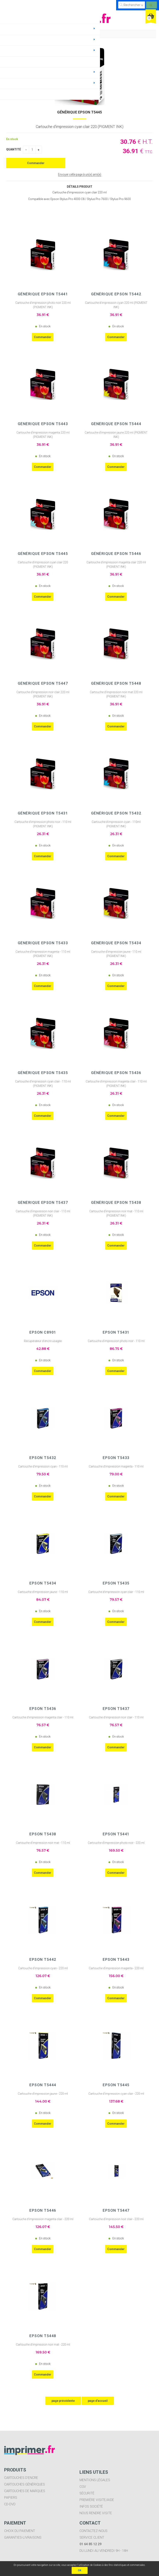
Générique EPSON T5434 (116, 943)
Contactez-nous (93, 2531)
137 (116, 2101)
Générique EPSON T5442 (116, 294)
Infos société (91, 2506)
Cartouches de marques (24, 2491)
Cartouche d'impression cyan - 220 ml (43, 1968)
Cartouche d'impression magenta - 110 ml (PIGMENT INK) (43, 954)
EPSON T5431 (116, 1332)
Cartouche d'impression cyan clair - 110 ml (116, 1592)
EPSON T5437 (116, 1709)
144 (43, 2101)
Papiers (10, 2498)
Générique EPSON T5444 (116, 424)
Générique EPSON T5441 (43, 294)
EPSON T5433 (116, 1458)
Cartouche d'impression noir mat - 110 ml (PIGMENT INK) (116, 1213)
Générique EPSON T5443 (43, 424)
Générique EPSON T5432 (116, 813)
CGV (83, 2487)
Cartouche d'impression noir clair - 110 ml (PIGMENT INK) (43, 1213)
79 (42, 1474)
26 (43, 834)
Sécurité (87, 2493)
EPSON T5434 (42, 1583)
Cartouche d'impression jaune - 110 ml (43, 1592)
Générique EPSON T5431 (43, 813)
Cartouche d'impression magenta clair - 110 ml (42, 1717)
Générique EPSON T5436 (116, 1073)
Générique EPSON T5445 (79, 112)
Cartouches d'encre (21, 2478)
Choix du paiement (19, 2531)
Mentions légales (95, 2480)
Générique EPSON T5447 (43, 683)
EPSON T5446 (42, 2210)
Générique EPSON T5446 (116, 553)
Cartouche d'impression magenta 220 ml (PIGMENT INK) (43, 435)
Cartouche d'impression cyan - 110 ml (43, 1466)
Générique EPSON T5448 (116, 683)
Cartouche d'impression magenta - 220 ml (116, 1968)
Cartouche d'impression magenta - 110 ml (116, 1466)
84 (43, 1600)
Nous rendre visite (96, 2513)
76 (42, 1725)
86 (116, 1349)
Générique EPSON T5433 (43, 943)
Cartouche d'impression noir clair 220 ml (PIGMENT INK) (42, 694)
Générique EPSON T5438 (116, 1202)
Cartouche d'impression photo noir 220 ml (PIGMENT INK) (43, 305)
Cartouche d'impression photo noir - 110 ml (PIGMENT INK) (42, 824)
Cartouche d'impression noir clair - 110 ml (116, 1717)
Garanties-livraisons (22, 2537)
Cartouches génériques (24, 2484)
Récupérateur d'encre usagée (43, 1341)
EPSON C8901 (42, 1332)
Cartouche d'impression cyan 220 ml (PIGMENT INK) (116, 305)
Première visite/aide (97, 2500)
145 (116, 2227)
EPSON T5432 (42, 1458)
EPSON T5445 (116, 2085)
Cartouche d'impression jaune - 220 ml (43, 2093)
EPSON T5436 (42, 1709)
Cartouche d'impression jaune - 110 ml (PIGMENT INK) (116, 954)
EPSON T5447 (116, 2210)
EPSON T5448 (42, 2336)
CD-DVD (10, 2504)
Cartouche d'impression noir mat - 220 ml (43, 2344)
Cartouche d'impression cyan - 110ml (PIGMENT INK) (116, 824)
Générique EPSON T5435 (43, 1073)
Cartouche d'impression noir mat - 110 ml (43, 1842)
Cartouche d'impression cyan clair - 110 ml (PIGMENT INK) (43, 1083)
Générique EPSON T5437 (43, 1202)
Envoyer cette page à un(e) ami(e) (79, 174)
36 (43, 315)
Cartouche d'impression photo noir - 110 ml (116, 1341)
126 (43, 1976)
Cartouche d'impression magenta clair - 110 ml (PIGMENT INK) (116, 1083)
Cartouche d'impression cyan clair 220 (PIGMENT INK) (43, 564)
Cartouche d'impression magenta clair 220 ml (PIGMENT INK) (116, 564)
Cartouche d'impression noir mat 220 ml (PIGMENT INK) (116, 694)
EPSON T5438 (42, 1834)
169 (116, 1850)
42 (43, 1349)
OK (79, 2570)
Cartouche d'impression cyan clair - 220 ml (116, 2093)
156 (116, 1976)
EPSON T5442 (42, 1959)
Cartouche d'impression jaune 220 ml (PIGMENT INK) (116, 435)
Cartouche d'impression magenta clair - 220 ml (42, 2219)
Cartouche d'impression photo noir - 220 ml (116, 1842)
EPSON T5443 (116, 1959)
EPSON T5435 (116, 1583)
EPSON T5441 (116, 1834)
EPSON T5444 (42, 2085)
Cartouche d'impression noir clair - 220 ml (116, 2219)
